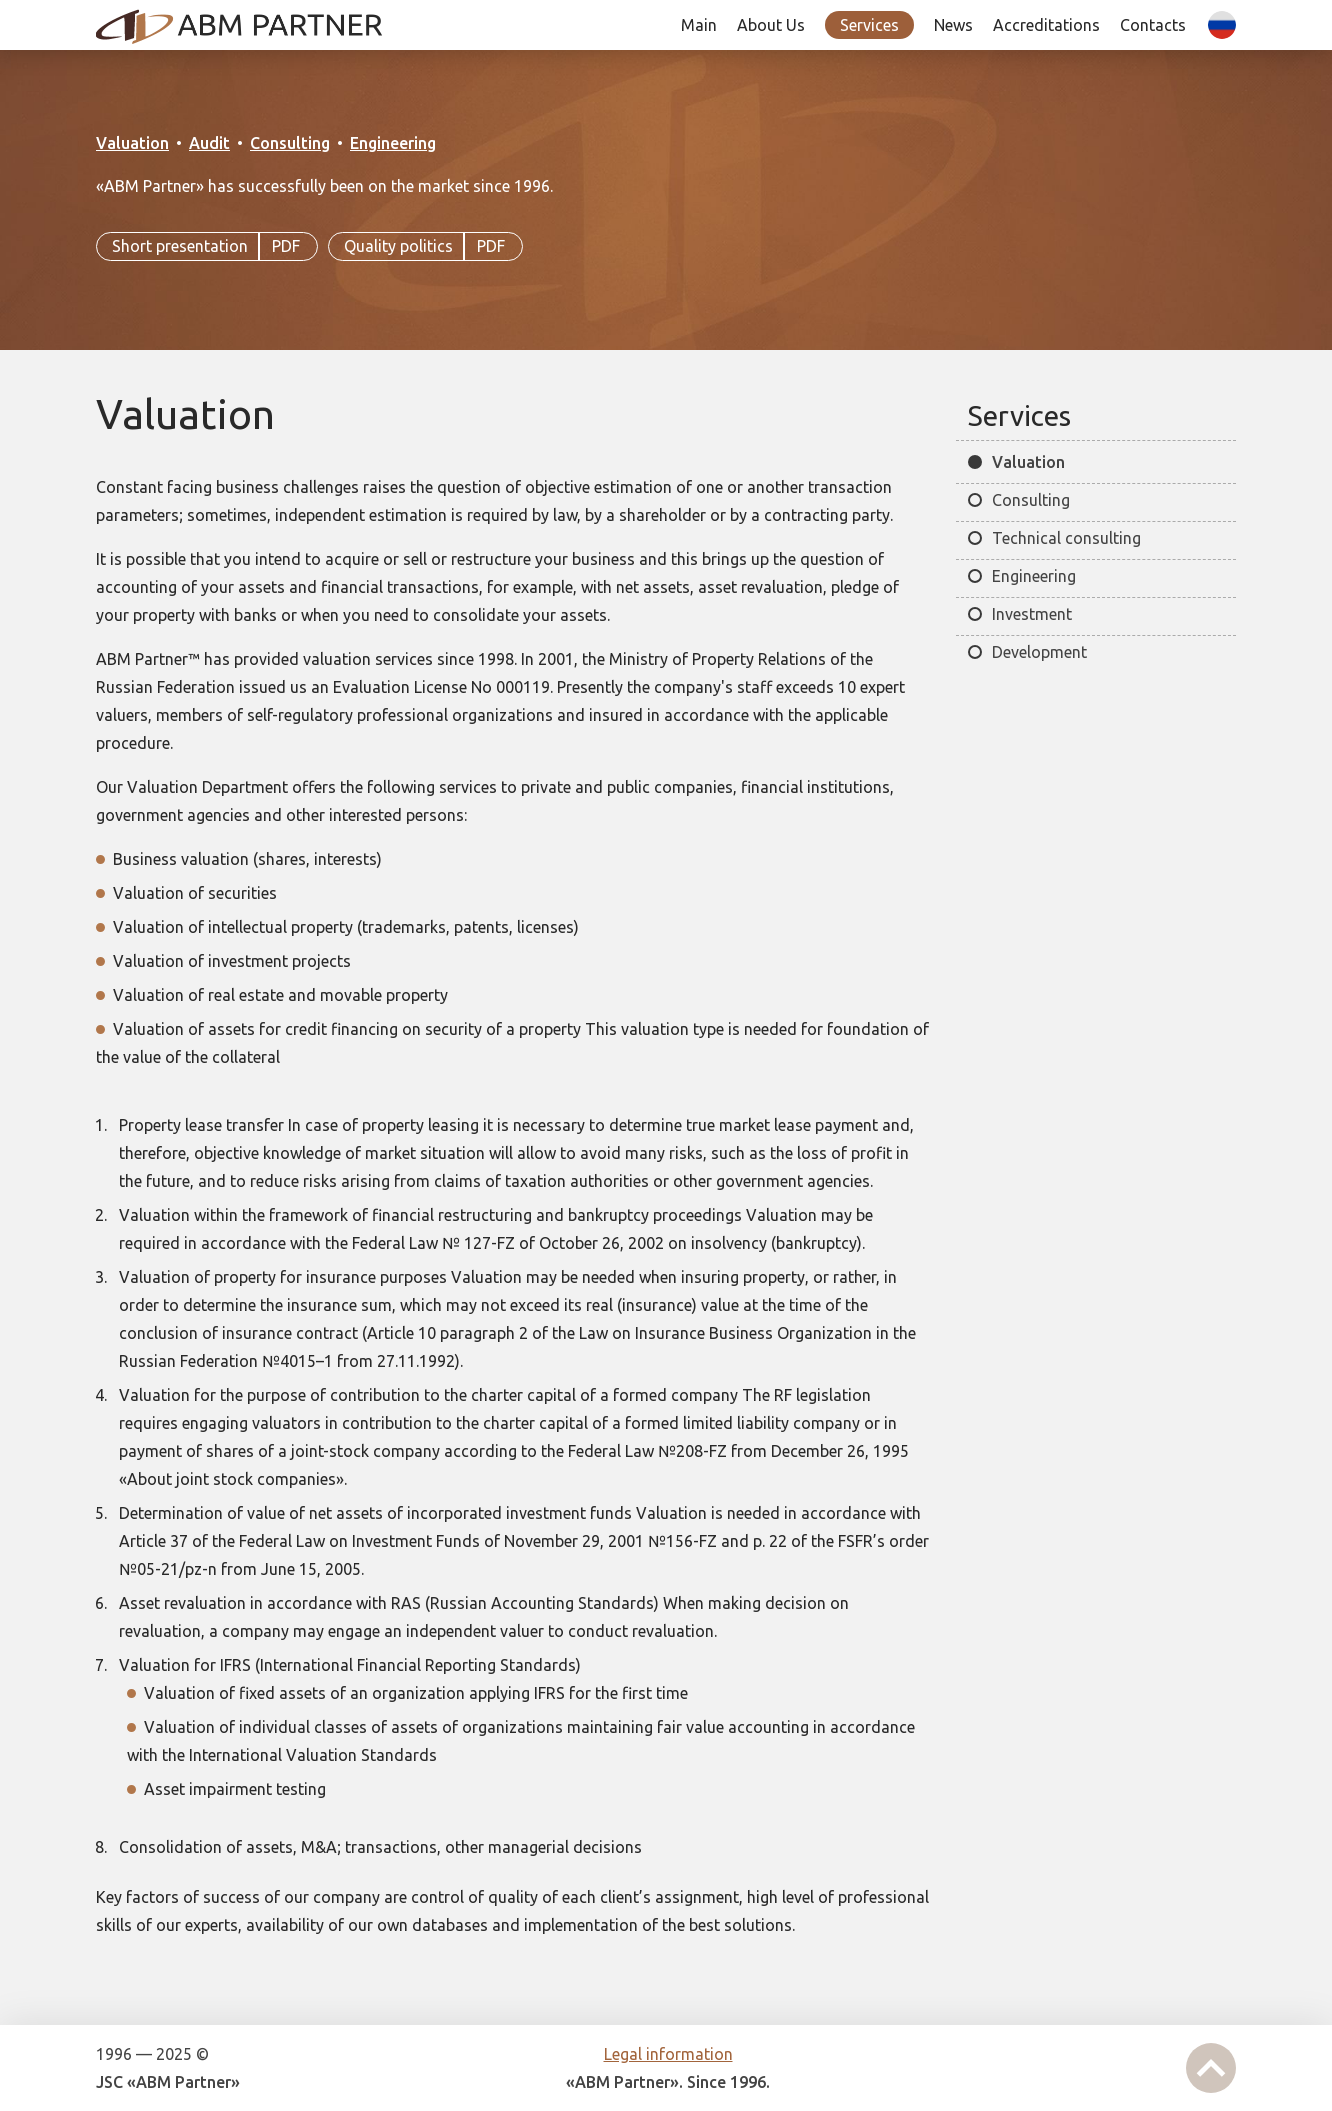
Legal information (668, 2054)
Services (869, 25)
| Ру (1217, 39)
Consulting (290, 143)
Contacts (1153, 25)
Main (699, 25)
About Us (771, 25)
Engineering (393, 143)
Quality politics (425, 247)
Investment (1032, 614)
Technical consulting (1066, 538)
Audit (209, 143)
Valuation (132, 143)
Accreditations (1046, 25)
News (953, 25)
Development (1039, 652)
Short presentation (207, 247)
